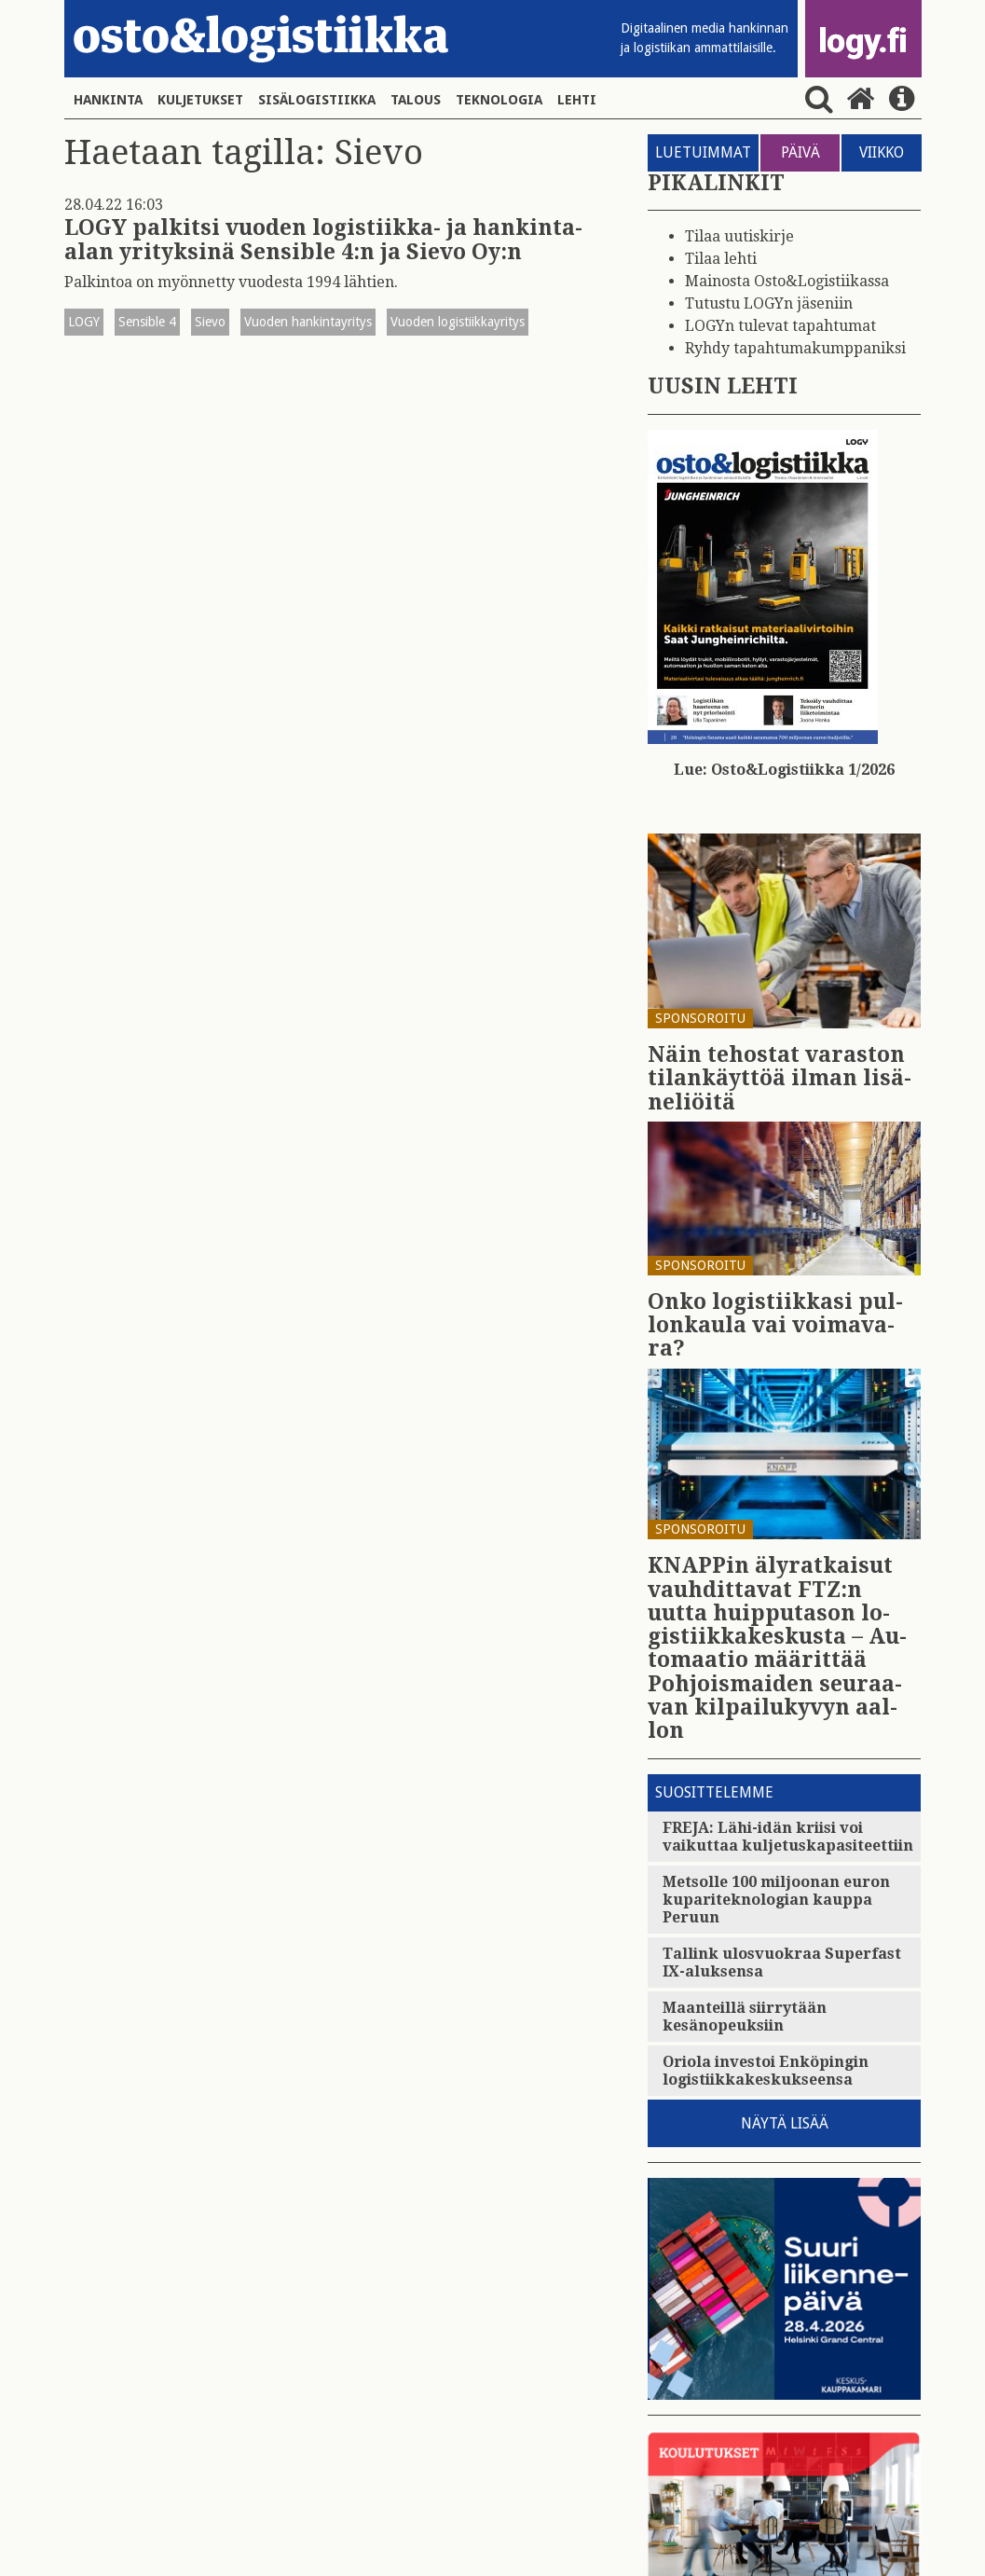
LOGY (84, 321)
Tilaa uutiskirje (739, 236)
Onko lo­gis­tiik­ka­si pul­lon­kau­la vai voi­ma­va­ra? (775, 1325)
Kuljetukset (200, 99)
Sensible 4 (147, 321)
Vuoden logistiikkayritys (457, 321)
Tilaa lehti (721, 259)
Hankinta (108, 99)
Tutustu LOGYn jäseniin (769, 303)
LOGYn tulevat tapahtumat (780, 326)
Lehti (576, 99)
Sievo (210, 321)
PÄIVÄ (800, 152)
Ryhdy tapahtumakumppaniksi (795, 348)
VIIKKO (881, 152)
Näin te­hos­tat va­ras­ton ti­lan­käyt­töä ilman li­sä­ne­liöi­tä (779, 1078)
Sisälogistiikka (317, 99)
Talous (415, 99)
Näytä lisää (784, 2123)
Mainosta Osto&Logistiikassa (787, 281)
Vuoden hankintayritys (308, 321)
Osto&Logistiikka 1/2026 (803, 769)
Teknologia (499, 99)
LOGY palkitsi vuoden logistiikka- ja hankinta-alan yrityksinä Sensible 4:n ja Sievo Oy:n (323, 239)
